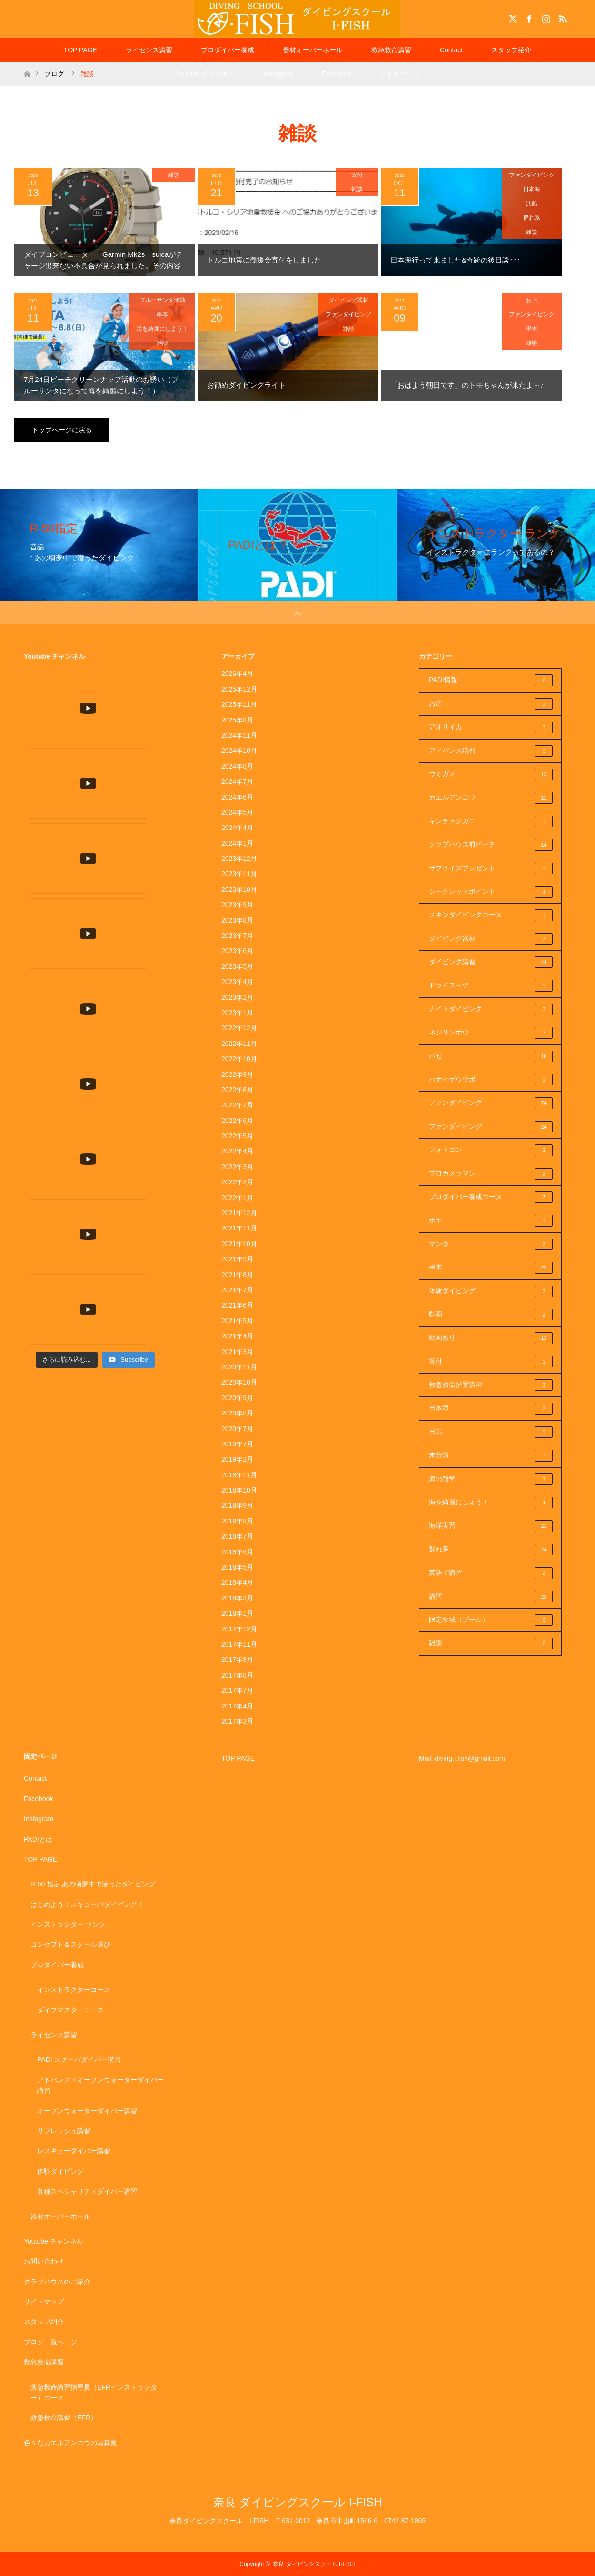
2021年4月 (237, 1336)
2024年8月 (237, 766)
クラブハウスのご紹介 (57, 2281)
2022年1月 (237, 1197)
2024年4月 (237, 827)
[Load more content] (67, 766)
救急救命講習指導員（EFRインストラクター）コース (93, 2392)
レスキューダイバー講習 (73, 2151)
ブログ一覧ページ (50, 2342)
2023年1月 (237, 1012)
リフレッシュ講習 (63, 2131)
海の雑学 (491, 1479)
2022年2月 (237, 1182)
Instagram (545, 17)
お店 (531, 300)
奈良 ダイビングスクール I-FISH (297, 2502)
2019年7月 (237, 1444)
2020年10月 (239, 1382)
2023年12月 (239, 858)
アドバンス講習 (491, 751)
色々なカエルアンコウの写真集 (70, 2443)
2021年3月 (237, 1352)
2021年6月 (237, 1305)
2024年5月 (237, 812)
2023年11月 (239, 874)
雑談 (173, 175)
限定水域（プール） (491, 1620)
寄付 (357, 175)
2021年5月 (237, 1321)
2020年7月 (237, 1429)
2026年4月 (237, 673)
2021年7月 (237, 1290)
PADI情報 (491, 680)
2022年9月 (237, 1074)
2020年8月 (237, 1413)
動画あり (491, 1338)
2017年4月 (237, 1706)
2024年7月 (237, 781)
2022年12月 (239, 1028)
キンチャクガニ (491, 821)
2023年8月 (237, 920)
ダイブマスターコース (70, 2010)
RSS (562, 17)
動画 (491, 1314)
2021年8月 (237, 1274)
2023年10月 (239, 889)
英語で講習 (491, 1573)
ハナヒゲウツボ (491, 1079)
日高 (491, 1432)
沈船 (531, 203)
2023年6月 (237, 951)
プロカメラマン (491, 1174)
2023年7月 (237, 935)
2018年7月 (237, 1536)
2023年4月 (237, 982)
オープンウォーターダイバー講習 (87, 2111)
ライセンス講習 (149, 50)
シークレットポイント (491, 892)
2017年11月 (239, 1644)
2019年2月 (237, 1459)
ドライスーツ (491, 985)
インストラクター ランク (68, 1924)
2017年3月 (237, 1721)
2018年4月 (237, 1582)
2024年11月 (239, 735)
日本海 (531, 189)
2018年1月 (237, 1613)
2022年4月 (237, 1151)
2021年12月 (239, 1213)
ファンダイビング (532, 175)
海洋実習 (491, 1526)
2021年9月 (237, 1259)
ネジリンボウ (491, 1032)
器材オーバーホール (313, 50)
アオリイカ (491, 727)
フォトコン (491, 1150)
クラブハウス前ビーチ (491, 844)
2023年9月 (237, 904)
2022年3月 (237, 1167)
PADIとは (38, 1839)
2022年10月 (239, 1059)
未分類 (491, 1455)
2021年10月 (239, 1244)
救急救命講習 (391, 50)
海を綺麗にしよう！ (162, 328)
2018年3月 (237, 1598)
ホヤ (491, 1220)
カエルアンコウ (491, 797)
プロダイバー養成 (227, 50)
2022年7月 (237, 1105)
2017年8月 (237, 1675)
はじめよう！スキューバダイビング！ (87, 1904)
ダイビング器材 (348, 300)
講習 (491, 1596)
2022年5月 (237, 1136)
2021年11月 (239, 1228)
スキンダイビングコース (491, 915)
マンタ (491, 1244)
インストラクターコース (73, 1989)
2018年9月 (237, 1505)
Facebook (528, 17)
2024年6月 (237, 797)
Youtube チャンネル (205, 74)
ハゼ (491, 1056)
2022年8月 (237, 1089)
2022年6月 (237, 1120)
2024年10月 (239, 750)
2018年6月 (237, 1552)
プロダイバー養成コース (491, 1197)
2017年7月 (237, 1690)
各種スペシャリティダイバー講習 (87, 2191)
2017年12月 (239, 1629)
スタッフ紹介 (511, 50)
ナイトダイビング (491, 1009)
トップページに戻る (62, 430)
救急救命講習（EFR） (63, 2417)
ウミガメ (491, 774)
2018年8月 (237, 1521)
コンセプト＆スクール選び (70, 1944)
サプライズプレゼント (491, 868)
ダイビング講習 (491, 962)
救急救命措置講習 (491, 1385)
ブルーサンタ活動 (162, 300)
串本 (162, 314)
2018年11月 (239, 1475)
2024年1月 (237, 843)
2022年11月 (239, 1043)
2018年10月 (239, 1490)
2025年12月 (239, 689)
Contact (451, 50)
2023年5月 (237, 966)
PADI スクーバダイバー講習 (79, 2059)
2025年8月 (237, 720)
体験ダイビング (491, 1291)
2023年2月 (237, 997)
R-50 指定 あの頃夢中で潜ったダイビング (92, 1884)
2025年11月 (239, 704)
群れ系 (531, 218)
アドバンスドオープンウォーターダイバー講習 (100, 2085)
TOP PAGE (80, 50)
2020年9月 (237, 1398)
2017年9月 (237, 1659)
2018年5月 (237, 1567)
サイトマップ (399, 74)
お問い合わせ (44, 2261)
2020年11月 (239, 1367)
